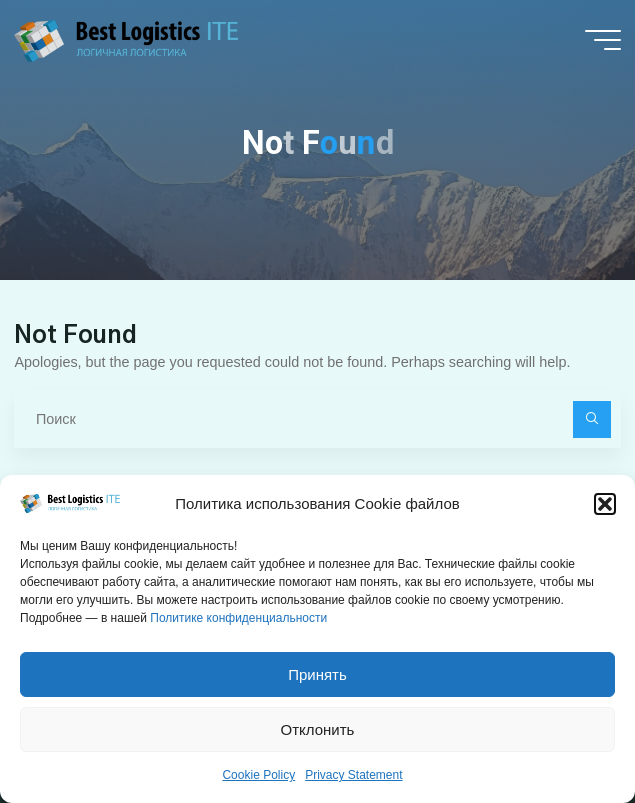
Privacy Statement (353, 780)
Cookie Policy (258, 780)
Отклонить (318, 734)
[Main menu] (603, 40)
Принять (317, 679)
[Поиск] (591, 419)
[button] (605, 509)
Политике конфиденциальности (238, 623)
